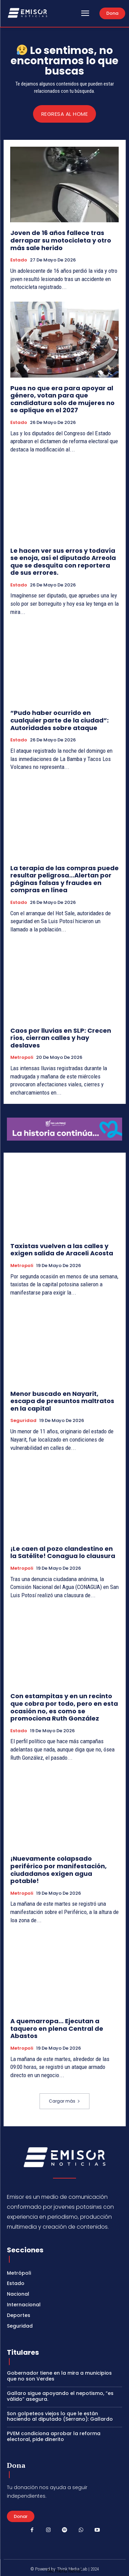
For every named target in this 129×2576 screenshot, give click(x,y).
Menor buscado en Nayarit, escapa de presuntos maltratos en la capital (62, 1401)
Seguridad (23, 1420)
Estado (18, 260)
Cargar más (64, 2101)
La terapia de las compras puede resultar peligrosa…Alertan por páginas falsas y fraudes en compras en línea (64, 879)
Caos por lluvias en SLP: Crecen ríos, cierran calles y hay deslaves (60, 1038)
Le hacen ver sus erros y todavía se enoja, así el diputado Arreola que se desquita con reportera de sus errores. (63, 561)
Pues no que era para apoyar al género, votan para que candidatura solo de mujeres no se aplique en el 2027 (62, 399)
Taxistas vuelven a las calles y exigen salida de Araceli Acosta (61, 1250)
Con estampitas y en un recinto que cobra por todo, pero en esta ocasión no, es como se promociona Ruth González (64, 1707)
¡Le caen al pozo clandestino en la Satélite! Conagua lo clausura (62, 1552)
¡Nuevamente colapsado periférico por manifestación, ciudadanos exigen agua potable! (58, 1869)
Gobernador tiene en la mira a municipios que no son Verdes (59, 2376)
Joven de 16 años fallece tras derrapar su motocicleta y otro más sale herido (60, 240)
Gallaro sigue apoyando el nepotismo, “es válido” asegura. (60, 2396)
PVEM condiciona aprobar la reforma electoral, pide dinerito (53, 2436)
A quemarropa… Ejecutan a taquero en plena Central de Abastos (56, 2028)
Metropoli (21, 1057)
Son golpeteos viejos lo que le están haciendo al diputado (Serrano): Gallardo (60, 2416)
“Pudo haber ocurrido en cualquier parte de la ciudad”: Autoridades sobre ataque (59, 720)
